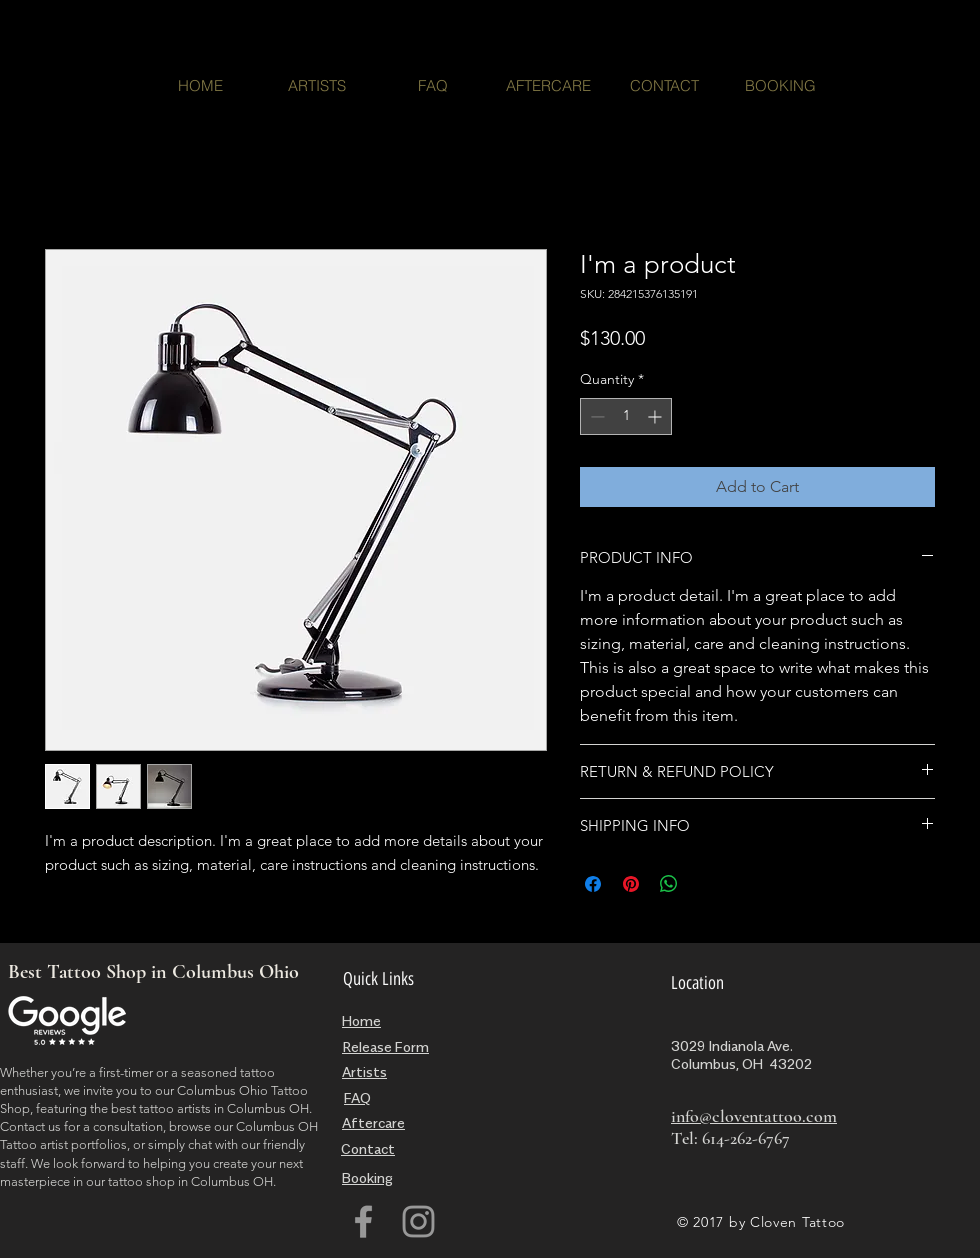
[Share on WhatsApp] (669, 884)
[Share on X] (707, 884)
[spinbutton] (626, 416)
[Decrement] (595, 416)
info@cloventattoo (736, 1116)
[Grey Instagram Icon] (418, 1221)
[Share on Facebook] (593, 884)
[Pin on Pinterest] (631, 884)
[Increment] (656, 416)
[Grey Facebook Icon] (363, 1221)
